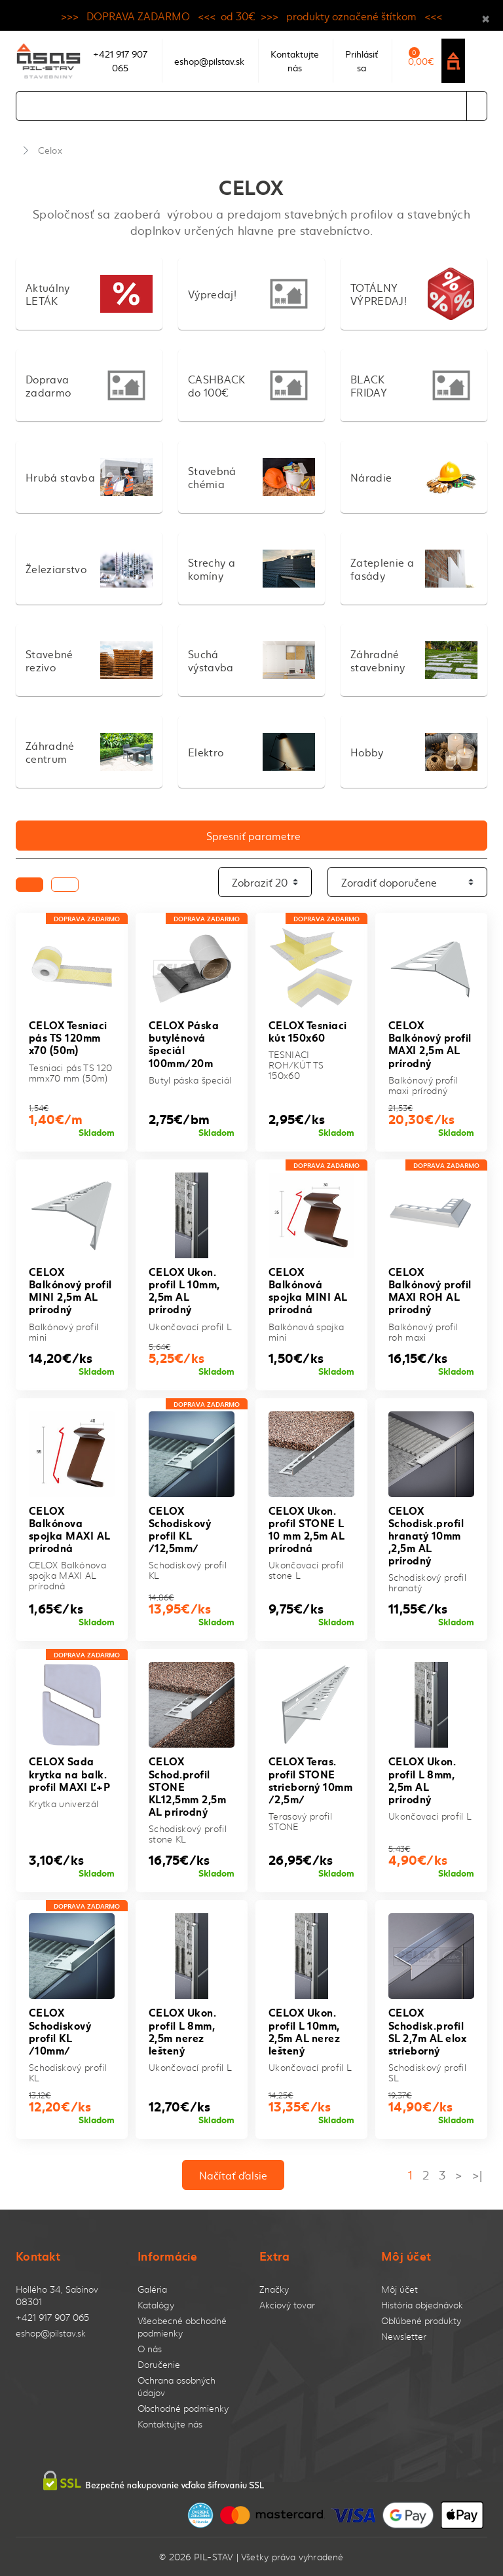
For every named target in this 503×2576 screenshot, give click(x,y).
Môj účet (399, 2289)
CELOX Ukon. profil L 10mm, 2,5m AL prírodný (184, 1289)
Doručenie (159, 2364)
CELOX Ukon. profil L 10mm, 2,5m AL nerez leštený (304, 2030)
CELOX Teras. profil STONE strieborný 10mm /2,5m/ (310, 1779)
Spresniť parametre (253, 835)
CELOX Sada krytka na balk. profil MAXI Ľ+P (69, 1773)
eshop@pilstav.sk (51, 2333)
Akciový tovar (287, 2305)
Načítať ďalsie (233, 2175)
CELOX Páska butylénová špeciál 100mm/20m (184, 1043)
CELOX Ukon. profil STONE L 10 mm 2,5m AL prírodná (306, 1528)
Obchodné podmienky (183, 2408)
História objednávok (422, 2305)
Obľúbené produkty (421, 2320)
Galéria (152, 2289)
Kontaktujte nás (170, 2424)
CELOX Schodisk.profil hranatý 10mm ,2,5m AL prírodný (426, 1535)
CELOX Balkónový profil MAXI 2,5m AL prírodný (430, 1043)
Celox (50, 149)
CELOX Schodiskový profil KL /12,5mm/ (180, 1528)
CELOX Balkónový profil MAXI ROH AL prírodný (430, 1289)
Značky (274, 2289)
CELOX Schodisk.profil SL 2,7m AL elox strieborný (427, 2030)
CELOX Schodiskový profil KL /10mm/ (60, 2030)
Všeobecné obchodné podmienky (182, 2326)
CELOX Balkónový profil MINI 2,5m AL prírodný (70, 1289)
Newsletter (403, 2336)
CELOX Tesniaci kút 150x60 (308, 1030)
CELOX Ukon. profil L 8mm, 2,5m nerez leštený (182, 2030)
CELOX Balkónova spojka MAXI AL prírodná (69, 1528)
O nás (150, 2348)
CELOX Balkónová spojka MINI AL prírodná (308, 1289)
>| (477, 2174)
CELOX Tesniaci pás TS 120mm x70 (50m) (68, 1037)
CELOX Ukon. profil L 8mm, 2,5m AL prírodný (422, 1779)
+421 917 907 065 (52, 2317)
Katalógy (156, 2305)
